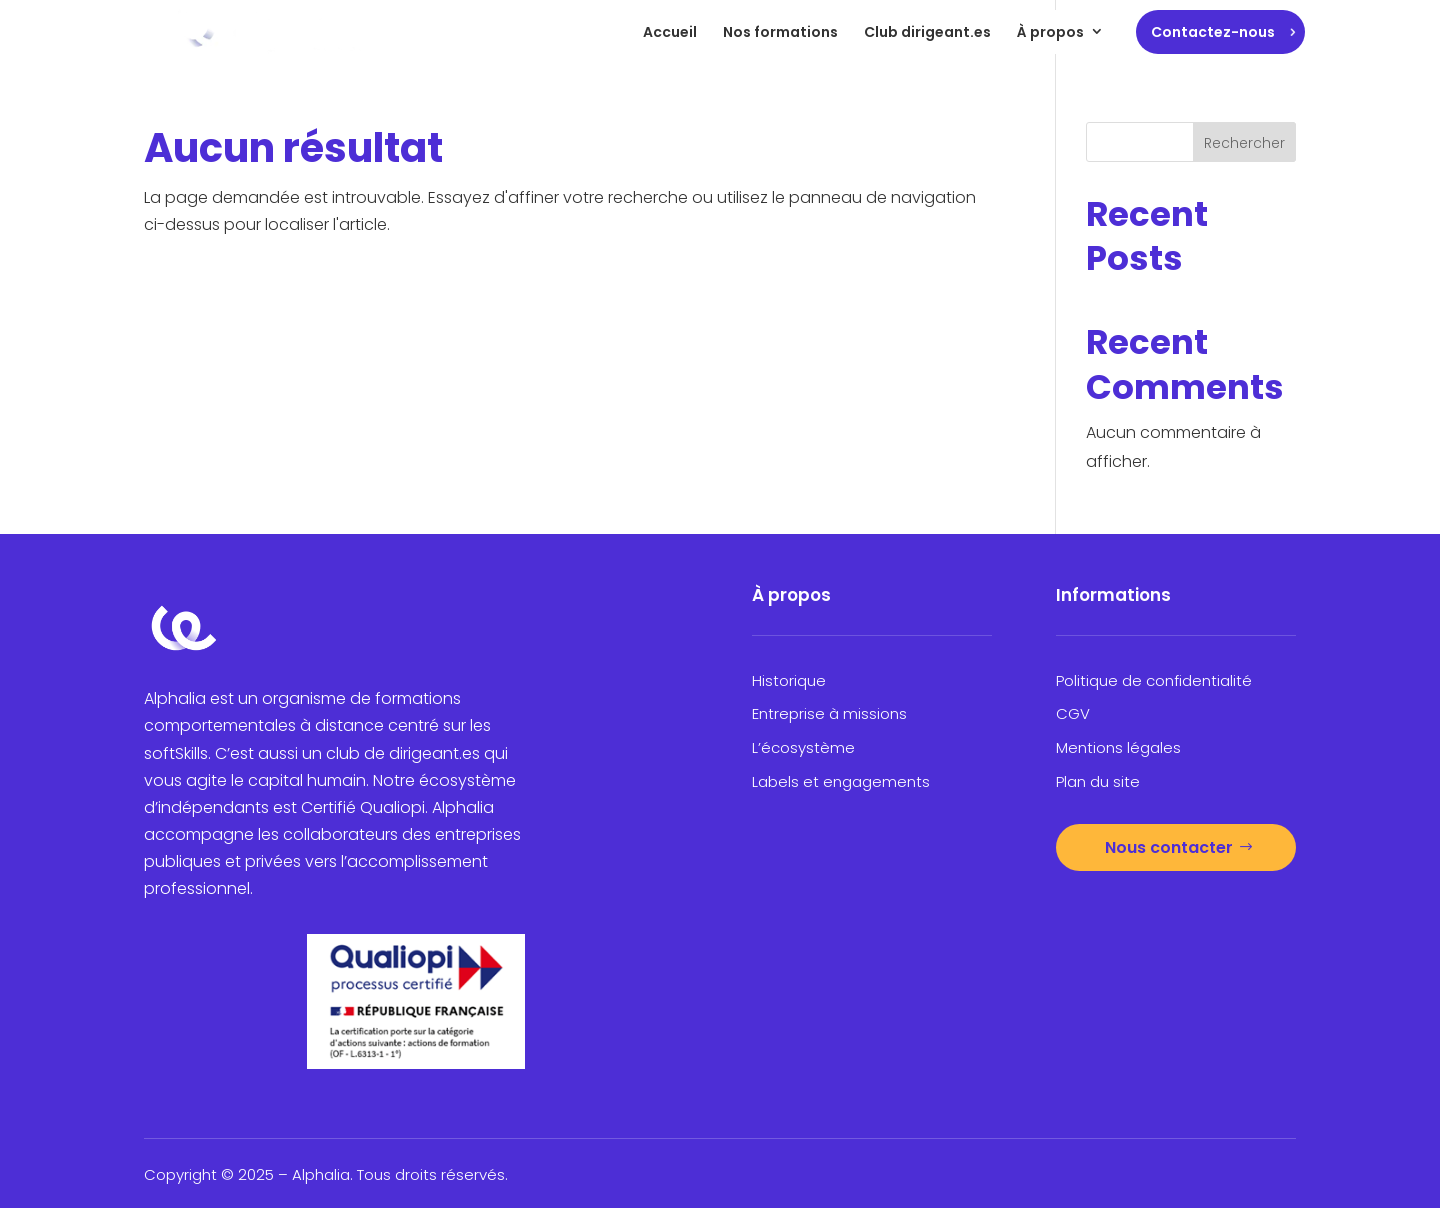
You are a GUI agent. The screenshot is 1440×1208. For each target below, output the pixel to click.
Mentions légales (1118, 747)
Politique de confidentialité (1154, 680)
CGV (1073, 713)
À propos (1050, 32)
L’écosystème (803, 747)
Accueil (670, 32)
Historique (789, 680)
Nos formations (780, 32)
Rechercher (1244, 143)
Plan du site (1098, 781)
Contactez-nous (1213, 32)
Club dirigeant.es (927, 32)
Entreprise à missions (829, 713)
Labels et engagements (841, 781)
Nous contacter (1169, 847)
